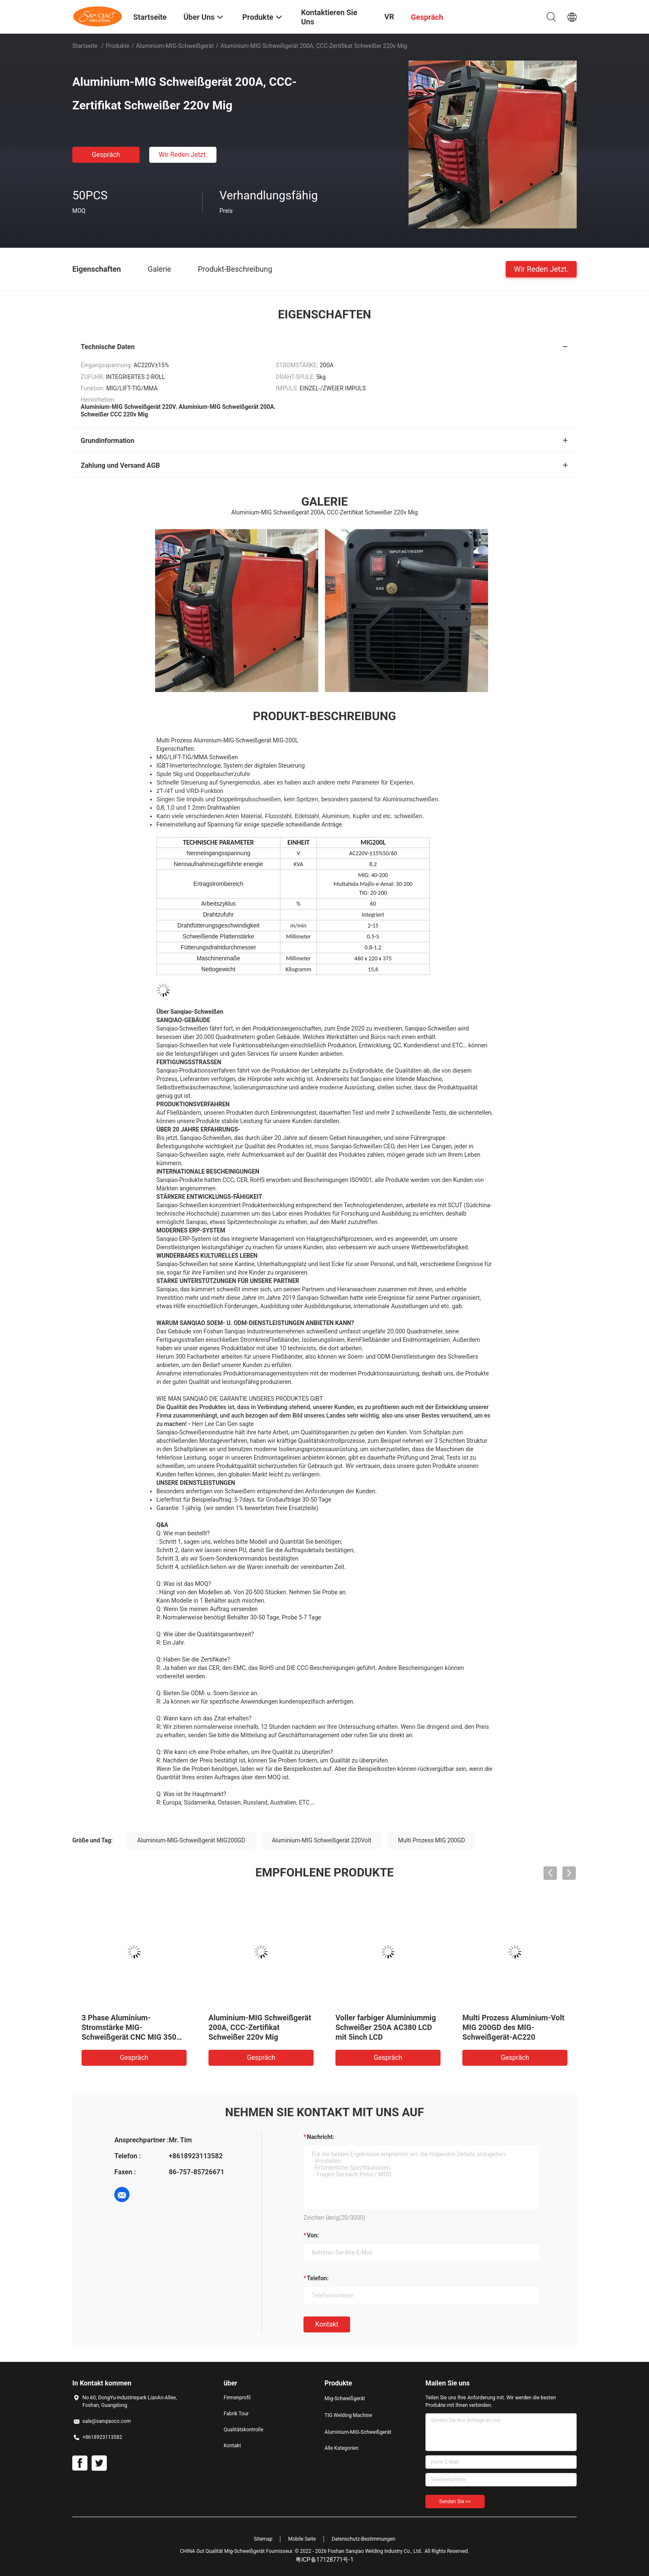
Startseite (85, 45)
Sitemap (263, 2539)
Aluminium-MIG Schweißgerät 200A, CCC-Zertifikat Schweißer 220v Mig (259, 2027)
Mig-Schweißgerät (344, 2398)
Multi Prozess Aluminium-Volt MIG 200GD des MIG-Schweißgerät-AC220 (513, 2027)
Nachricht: (320, 2136)
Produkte (117, 45)
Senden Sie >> (455, 2501)
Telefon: (318, 2278)
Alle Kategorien (341, 2448)
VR (389, 16)
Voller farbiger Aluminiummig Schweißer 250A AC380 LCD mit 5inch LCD (385, 2027)
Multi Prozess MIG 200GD (431, 1840)
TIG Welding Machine (348, 2415)
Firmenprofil (237, 2398)
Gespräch (106, 155)
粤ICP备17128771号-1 (324, 2559)
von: (313, 2235)
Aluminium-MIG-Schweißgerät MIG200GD (191, 1840)
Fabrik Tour (236, 2414)
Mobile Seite (302, 2539)
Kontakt (326, 2324)
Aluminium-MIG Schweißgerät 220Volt (322, 1840)
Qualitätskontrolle (243, 2430)
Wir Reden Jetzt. (182, 155)
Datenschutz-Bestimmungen (363, 2539)
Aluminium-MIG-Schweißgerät (175, 45)
